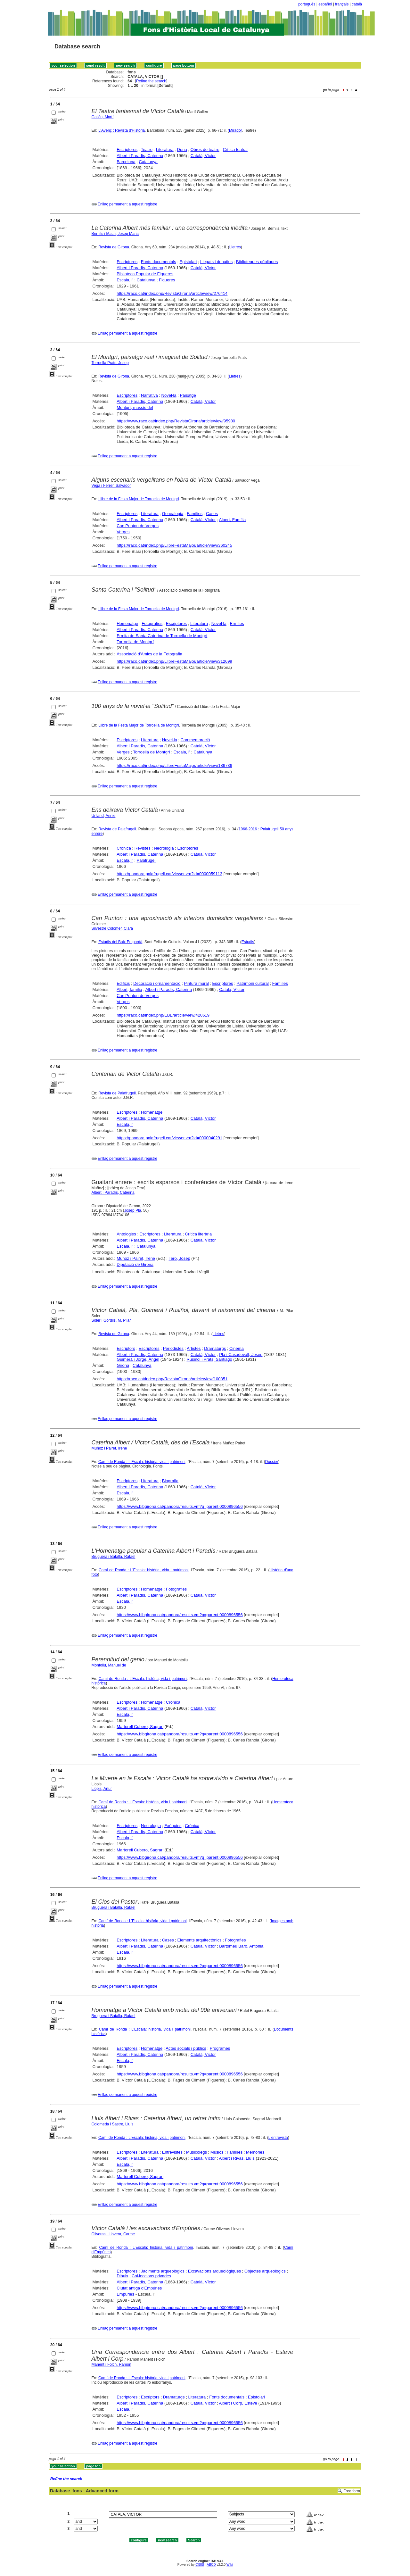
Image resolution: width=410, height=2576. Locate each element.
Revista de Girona (113, 247)
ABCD (211, 2564)
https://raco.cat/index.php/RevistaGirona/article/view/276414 (172, 293)
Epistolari (188, 261)
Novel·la (168, 395)
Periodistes (173, 1348)
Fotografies (152, 623)
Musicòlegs (196, 2152)
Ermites (237, 623)
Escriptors (126, 1348)
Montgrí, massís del (135, 407)
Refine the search (151, 81)
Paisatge (188, 395)
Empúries (125, 2294)
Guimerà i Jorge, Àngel (138, 1359)
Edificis (123, 983)
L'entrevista (278, 2137)
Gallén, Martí (103, 117)
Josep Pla (132, 1210)
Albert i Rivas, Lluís (237, 2158)
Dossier (271, 1461)
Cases (212, 513)
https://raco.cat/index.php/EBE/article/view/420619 (163, 1015)
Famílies (194, 513)
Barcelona (126, 161)
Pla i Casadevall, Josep (240, 1354)
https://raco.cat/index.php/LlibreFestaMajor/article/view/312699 (174, 661)
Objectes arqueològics (265, 2271)
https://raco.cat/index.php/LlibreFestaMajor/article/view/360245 (174, 545)
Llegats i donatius (216, 261)
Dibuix (122, 2275)
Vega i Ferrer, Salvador (111, 485)
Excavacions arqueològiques (214, 2271)
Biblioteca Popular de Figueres (145, 273)
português (306, 4)
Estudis (248, 942)
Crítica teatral (235, 149)
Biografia (170, 1480)
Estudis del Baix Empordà (120, 942)
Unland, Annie (104, 815)
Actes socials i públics (186, 2048)
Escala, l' (125, 280)
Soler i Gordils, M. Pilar (111, 1320)
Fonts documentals (158, 261)
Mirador (235, 130)
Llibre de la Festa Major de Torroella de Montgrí (138, 499)
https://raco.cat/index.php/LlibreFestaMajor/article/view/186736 (174, 765)
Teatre (146, 149)
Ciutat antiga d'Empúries (139, 2288)
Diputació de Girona (135, 1264)
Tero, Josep (179, 1258)
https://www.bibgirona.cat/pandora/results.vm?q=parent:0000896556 (180, 1506)
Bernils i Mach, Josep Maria (115, 233)
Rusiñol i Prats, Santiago (209, 1359)
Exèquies (172, 1825)
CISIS (199, 2564)
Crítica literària (198, 1234)
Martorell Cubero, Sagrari (140, 1726)
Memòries (255, 2152)
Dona (182, 149)
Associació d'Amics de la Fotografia (149, 654)
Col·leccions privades (151, 2275)
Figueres (167, 280)
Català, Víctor (203, 155)
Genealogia (173, 513)
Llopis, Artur (102, 1788)
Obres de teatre (204, 149)
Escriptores (127, 149)
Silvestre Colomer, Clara (112, 928)
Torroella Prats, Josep (110, 363)
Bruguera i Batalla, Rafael (113, 1556)
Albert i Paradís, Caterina (140, 155)
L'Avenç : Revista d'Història (121, 130)
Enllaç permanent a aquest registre (127, 204)
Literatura (165, 149)
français (341, 4)
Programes (220, 2048)
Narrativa (149, 395)
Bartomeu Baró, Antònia (241, 1946)
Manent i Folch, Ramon (111, 2364)
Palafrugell (146, 860)
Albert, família (129, 989)
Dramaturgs (215, 1348)
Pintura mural (196, 983)
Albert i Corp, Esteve (238, 2403)
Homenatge (127, 623)
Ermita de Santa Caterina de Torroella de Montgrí (162, 635)
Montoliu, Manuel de (109, 1665)
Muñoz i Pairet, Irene (136, 1258)
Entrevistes (172, 2152)
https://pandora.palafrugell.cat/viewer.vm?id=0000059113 (169, 873)
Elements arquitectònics (199, 1940)
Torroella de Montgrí (135, 641)
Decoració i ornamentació (156, 983)
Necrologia (164, 848)
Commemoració (195, 739)
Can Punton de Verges (138, 525)
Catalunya (148, 161)
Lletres (235, 247)
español (325, 4)
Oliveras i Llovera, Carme (113, 2234)
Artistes (194, 1348)
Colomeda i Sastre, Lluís (113, 2124)
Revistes (143, 848)
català (357, 4)
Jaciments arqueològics (162, 2271)
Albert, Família (232, 519)
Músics (216, 2152)
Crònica (124, 848)
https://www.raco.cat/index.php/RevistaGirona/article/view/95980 (176, 421)
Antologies (126, 1234)
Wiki (229, 2564)
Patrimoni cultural (252, 983)
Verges (123, 531)
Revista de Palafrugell (117, 829)
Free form (351, 2491)
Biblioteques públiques (257, 261)
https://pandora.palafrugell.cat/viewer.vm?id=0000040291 (169, 1137)
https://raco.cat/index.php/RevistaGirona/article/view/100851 (172, 1378)
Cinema (236, 1348)
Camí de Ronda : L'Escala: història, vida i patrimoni (141, 1461)
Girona (123, 1365)
